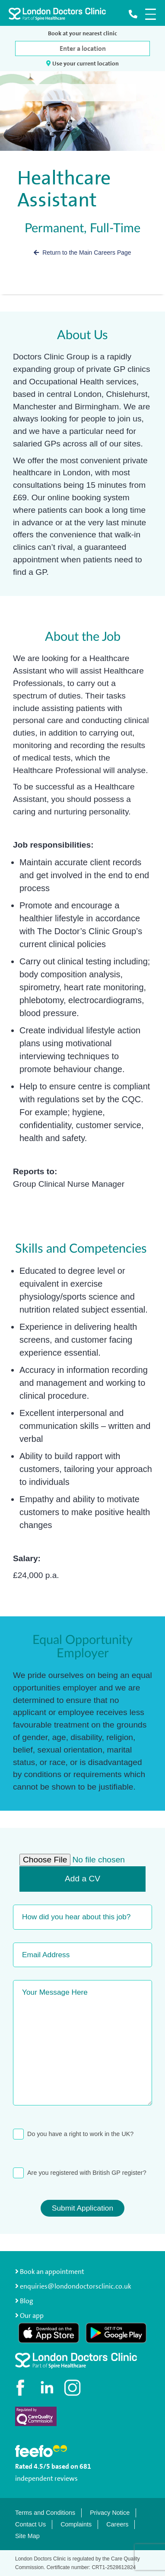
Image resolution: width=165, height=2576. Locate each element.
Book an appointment (49, 2271)
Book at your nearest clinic (82, 33)
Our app (32, 2315)
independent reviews (46, 2478)
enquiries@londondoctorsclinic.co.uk (73, 2286)
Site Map (27, 2535)
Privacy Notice (110, 2512)
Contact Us (30, 2524)
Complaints (76, 2524)
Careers (117, 2524)
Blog (26, 2300)
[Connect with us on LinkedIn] (47, 2388)
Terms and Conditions (45, 2512)
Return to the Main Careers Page (82, 252)
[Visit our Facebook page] (22, 2388)
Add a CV (82, 1878)
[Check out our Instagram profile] (73, 2388)
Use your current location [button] (82, 63)
